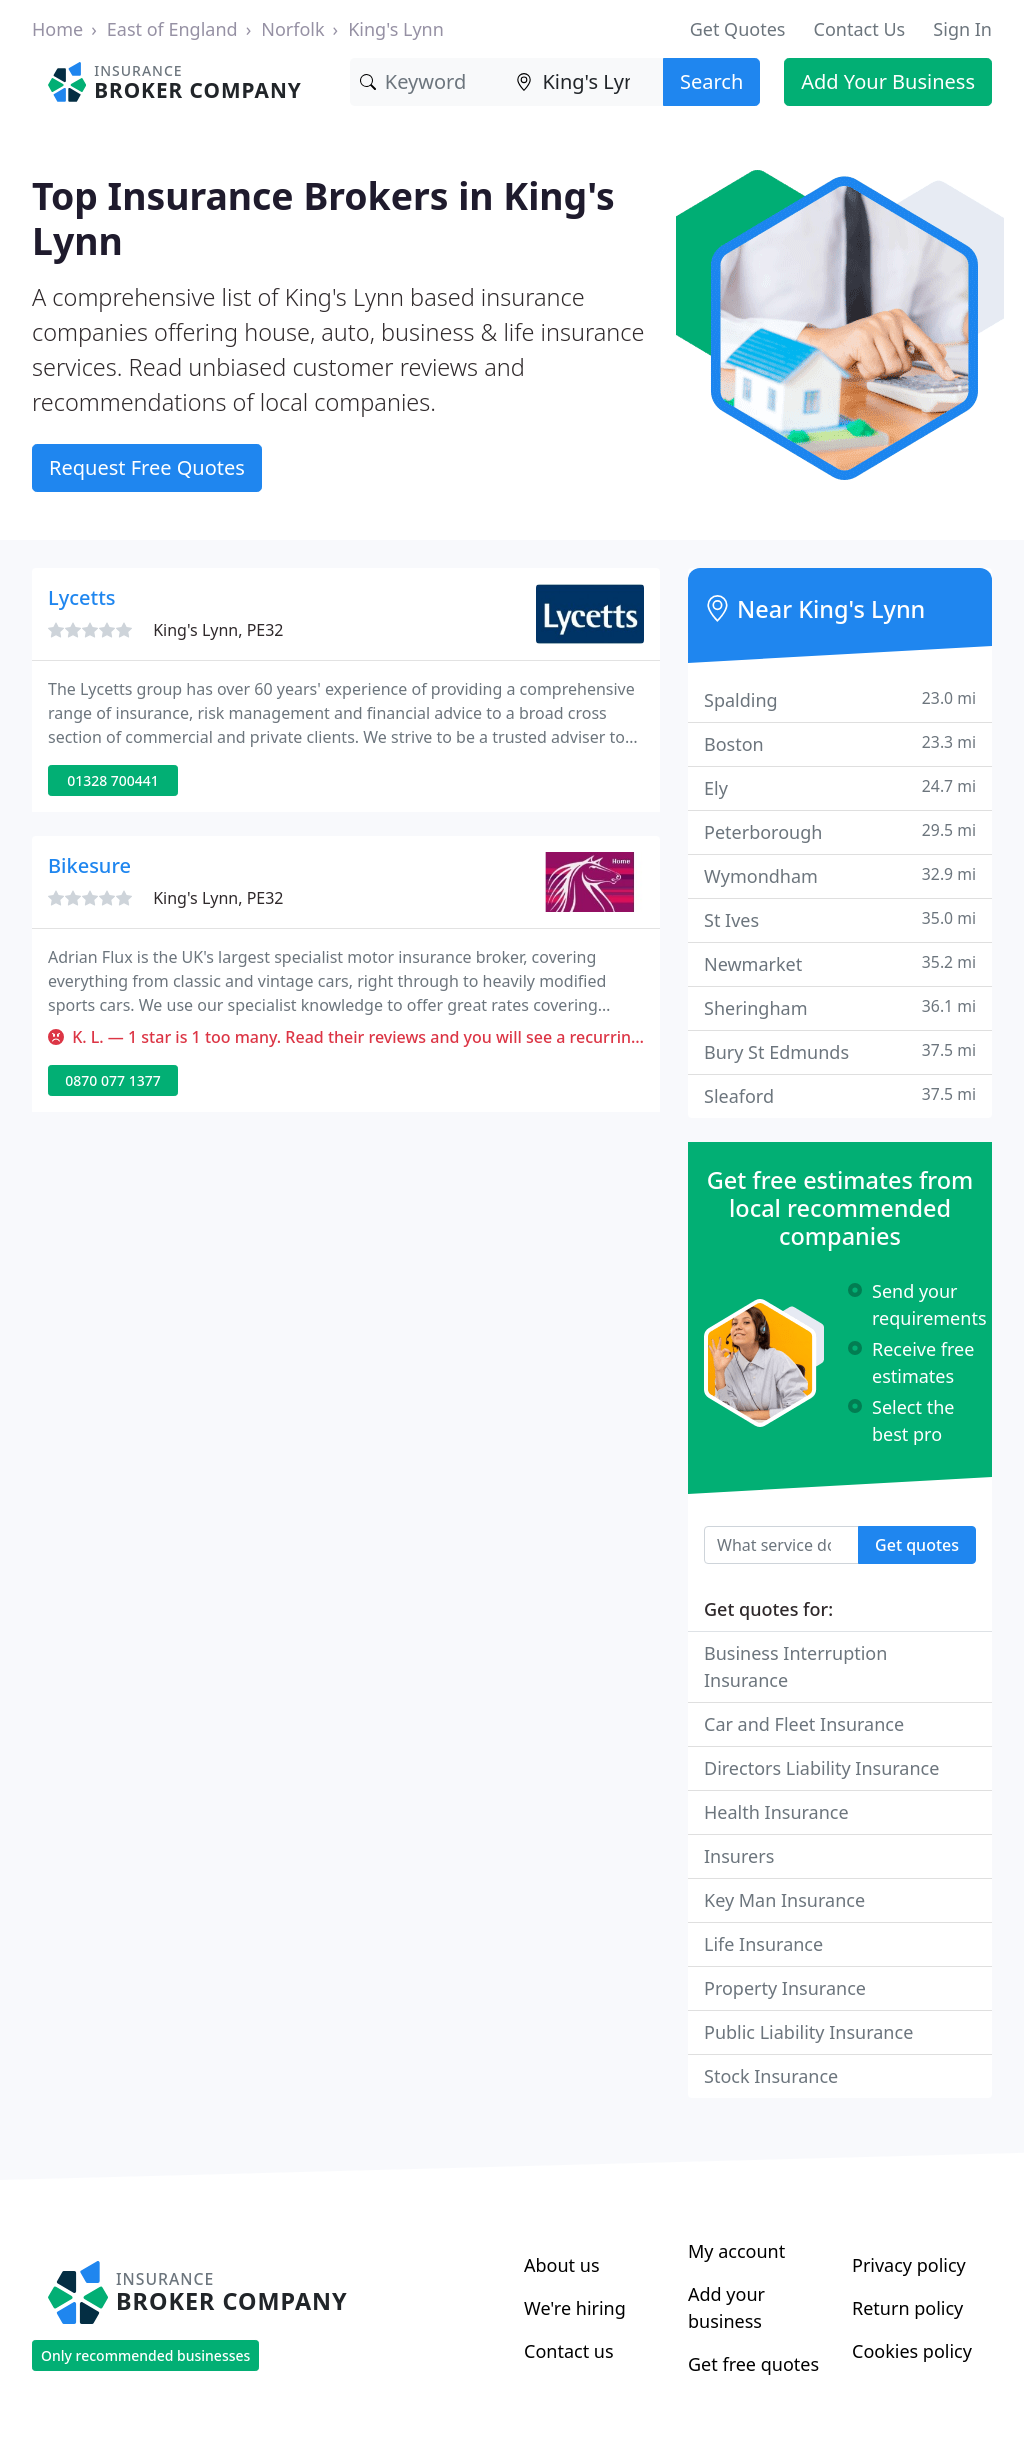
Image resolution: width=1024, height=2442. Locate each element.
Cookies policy (912, 2351)
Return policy (907, 2308)
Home (57, 29)
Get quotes (917, 1545)
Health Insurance (776, 1812)
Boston (840, 743)
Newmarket (840, 963)
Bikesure (89, 865)
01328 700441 (113, 780)
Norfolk (292, 29)
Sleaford (840, 1095)
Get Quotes (738, 29)
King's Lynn (396, 29)
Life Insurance (763, 1944)
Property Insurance (785, 1988)
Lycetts (82, 597)
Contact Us (860, 29)
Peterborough (840, 831)
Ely (840, 787)
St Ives (840, 919)
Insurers (739, 1856)
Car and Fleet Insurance (804, 1724)
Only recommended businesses (145, 2355)
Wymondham (840, 875)
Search (711, 81)
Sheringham (840, 1007)
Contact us (569, 2351)
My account (736, 2251)
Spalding (840, 699)
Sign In (962, 29)
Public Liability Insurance (808, 2032)
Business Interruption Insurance (795, 1666)
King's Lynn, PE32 (218, 630)
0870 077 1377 (112, 1080)
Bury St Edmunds (840, 1051)
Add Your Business (888, 81)
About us (562, 2265)
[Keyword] (428, 82)
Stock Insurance (771, 2076)
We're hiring (575, 2308)
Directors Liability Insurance (821, 1768)
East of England (172, 29)
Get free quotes (753, 2364)
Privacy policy (909, 2265)
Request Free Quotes (147, 467)
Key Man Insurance (784, 1900)
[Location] (584, 82)
